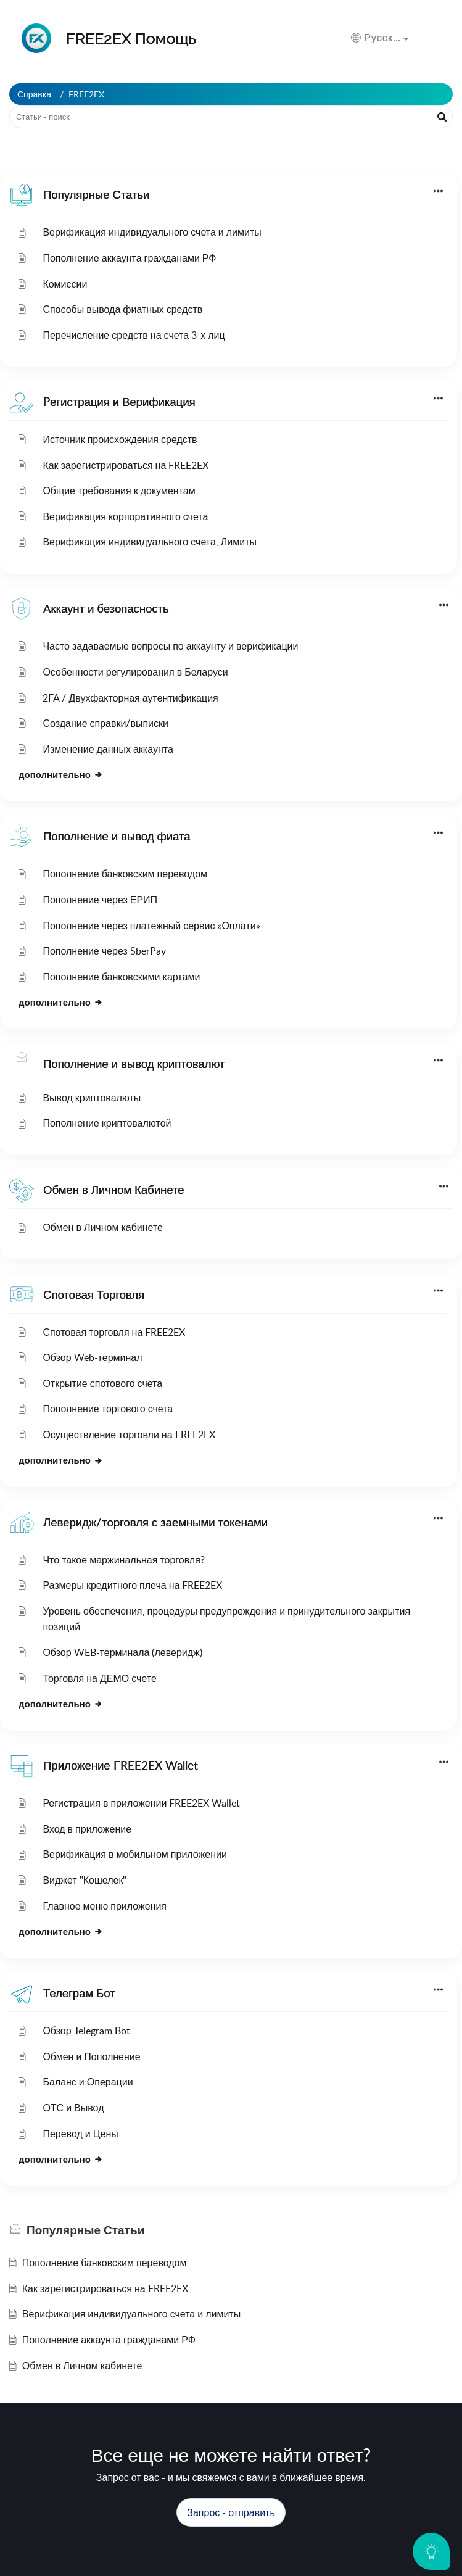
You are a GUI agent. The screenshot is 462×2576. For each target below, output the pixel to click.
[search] (231, 116)
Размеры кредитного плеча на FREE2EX (132, 1585)
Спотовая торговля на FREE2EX (114, 1332)
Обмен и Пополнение (91, 2056)
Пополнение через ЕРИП (100, 899)
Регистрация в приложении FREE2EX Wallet (141, 1803)
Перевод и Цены (80, 2133)
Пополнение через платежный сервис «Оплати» (151, 925)
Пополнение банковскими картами (121, 977)
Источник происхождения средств (120, 439)
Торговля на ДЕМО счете (99, 1678)
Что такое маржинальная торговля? (123, 1560)
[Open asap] (431, 2551)
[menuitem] (411, 38)
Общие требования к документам (119, 490)
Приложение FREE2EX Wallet (120, 1765)
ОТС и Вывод (73, 2107)
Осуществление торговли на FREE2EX (129, 1434)
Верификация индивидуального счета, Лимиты (150, 542)
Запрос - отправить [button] (230, 2512)
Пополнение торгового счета (108, 1408)
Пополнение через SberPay (104, 951)
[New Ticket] (230, 2512)
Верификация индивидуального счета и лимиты (152, 232)
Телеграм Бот (79, 1992)
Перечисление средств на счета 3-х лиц (134, 335)
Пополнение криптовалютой (107, 1123)
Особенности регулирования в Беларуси (135, 672)
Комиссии (65, 284)
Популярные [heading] (85, 2230)
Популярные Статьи (96, 194)
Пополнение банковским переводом (125, 873)
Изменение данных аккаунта (108, 749)
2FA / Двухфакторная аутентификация (130, 698)
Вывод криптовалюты (92, 1097)
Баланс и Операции (88, 2082)
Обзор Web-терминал (92, 1357)
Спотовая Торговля (93, 1294)
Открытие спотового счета (102, 1383)
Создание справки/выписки (105, 723)
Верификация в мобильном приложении (134, 1854)
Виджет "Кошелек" (84, 1880)
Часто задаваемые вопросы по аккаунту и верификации (170, 646)
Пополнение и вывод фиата (116, 835)
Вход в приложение (87, 1829)
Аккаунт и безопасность (106, 608)
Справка (34, 94)
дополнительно (61, 774)
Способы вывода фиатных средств (122, 309)
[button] (380, 38)
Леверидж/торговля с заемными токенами (155, 1522)
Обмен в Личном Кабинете (113, 1189)
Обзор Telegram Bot (86, 2030)
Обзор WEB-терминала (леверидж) (122, 1652)
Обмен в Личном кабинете (103, 1227)
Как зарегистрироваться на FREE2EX (125, 465)
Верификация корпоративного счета (125, 516)
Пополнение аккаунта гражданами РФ (129, 258)
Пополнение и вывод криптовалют (134, 1063)
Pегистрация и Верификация (119, 401)
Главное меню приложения (105, 1906)
